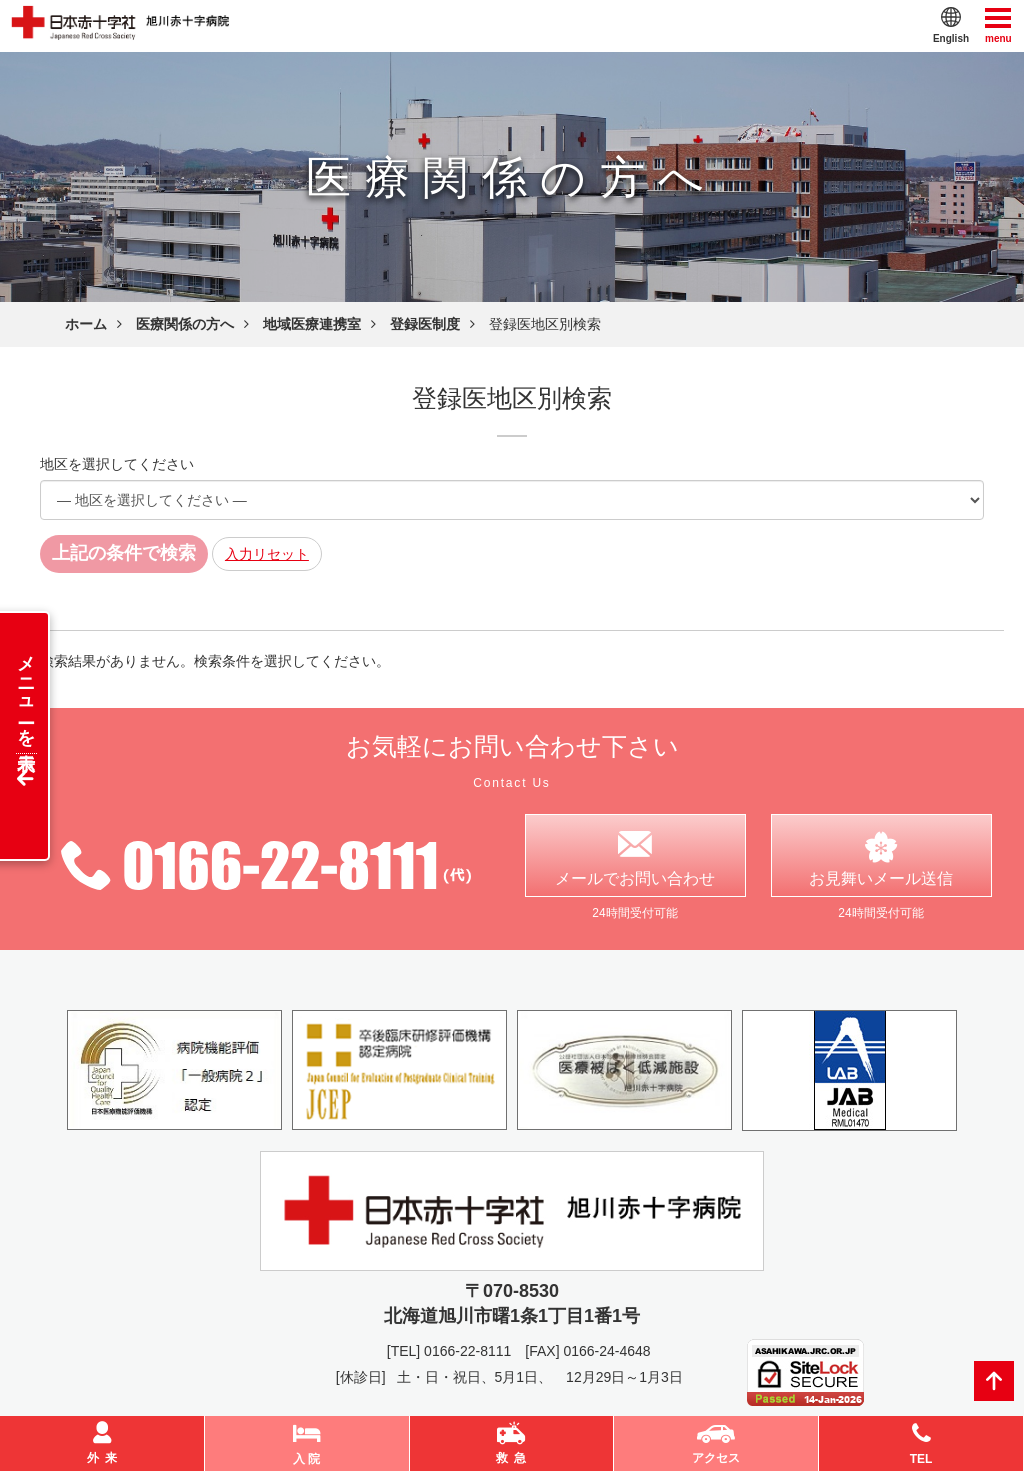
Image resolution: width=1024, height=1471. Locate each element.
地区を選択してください (117, 464)
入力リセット (267, 554)
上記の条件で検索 (124, 553)
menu (998, 24)
